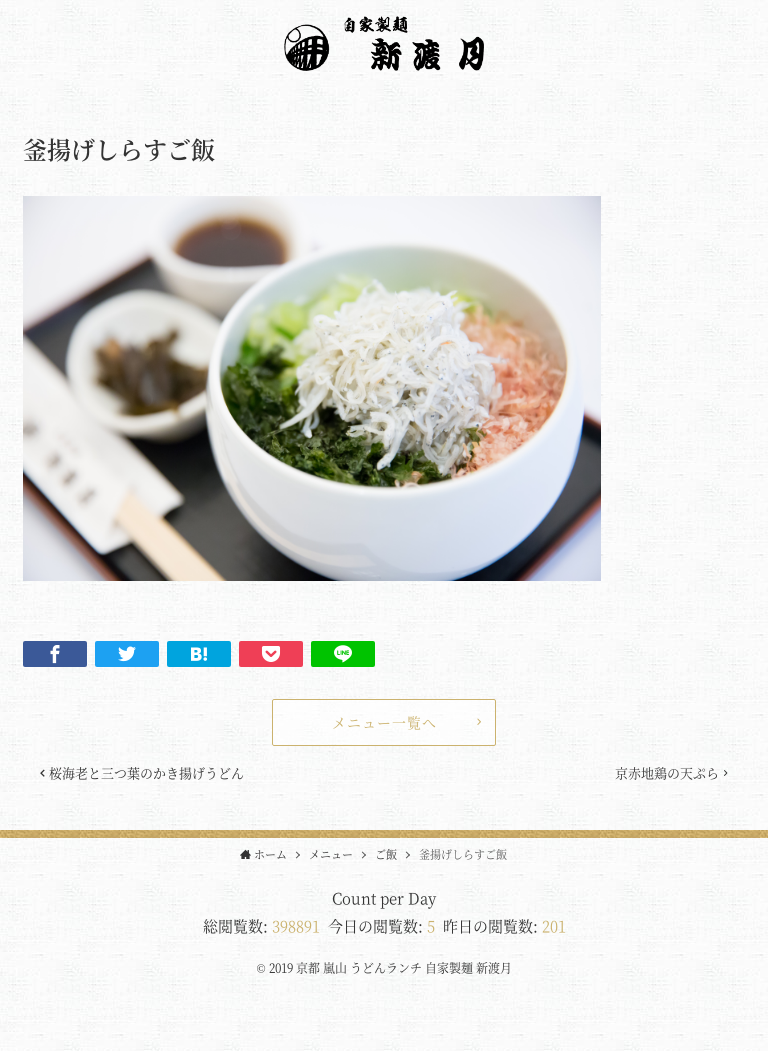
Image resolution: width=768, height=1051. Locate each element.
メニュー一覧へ (384, 722)
